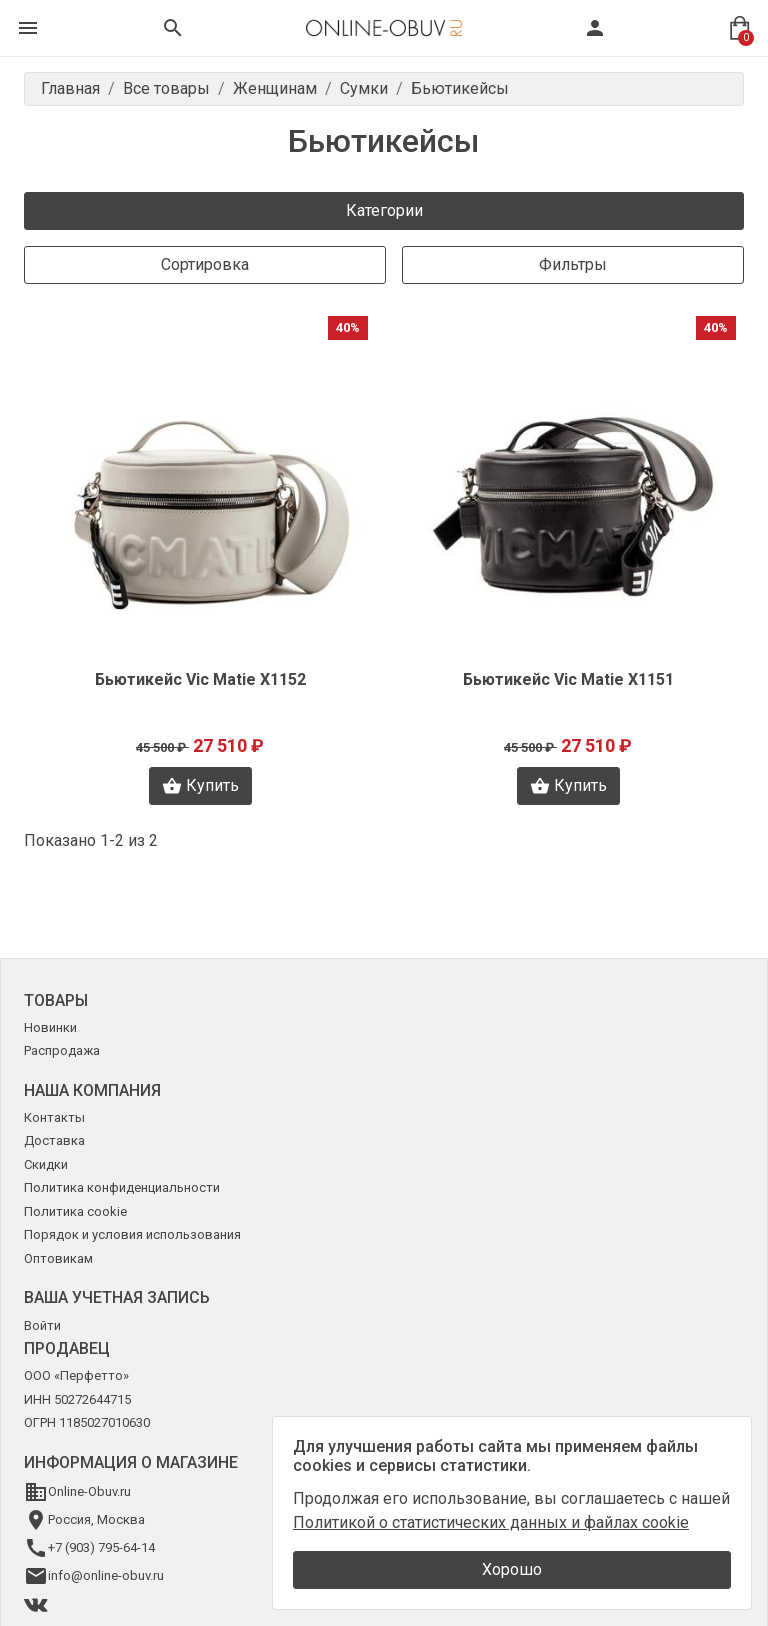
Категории (384, 210)
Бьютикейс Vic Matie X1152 (200, 679)
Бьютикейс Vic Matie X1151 (568, 679)
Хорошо (512, 1569)
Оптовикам (58, 1258)
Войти (42, 1325)
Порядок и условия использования (132, 1234)
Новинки (50, 1027)
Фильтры (573, 264)
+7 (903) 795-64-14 (101, 1547)
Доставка (54, 1140)
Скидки (46, 1164)
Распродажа (62, 1050)
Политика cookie (75, 1211)
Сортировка (205, 264)
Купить (200, 786)
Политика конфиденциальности (122, 1187)
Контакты (54, 1117)
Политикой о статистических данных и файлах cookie (491, 1522)
